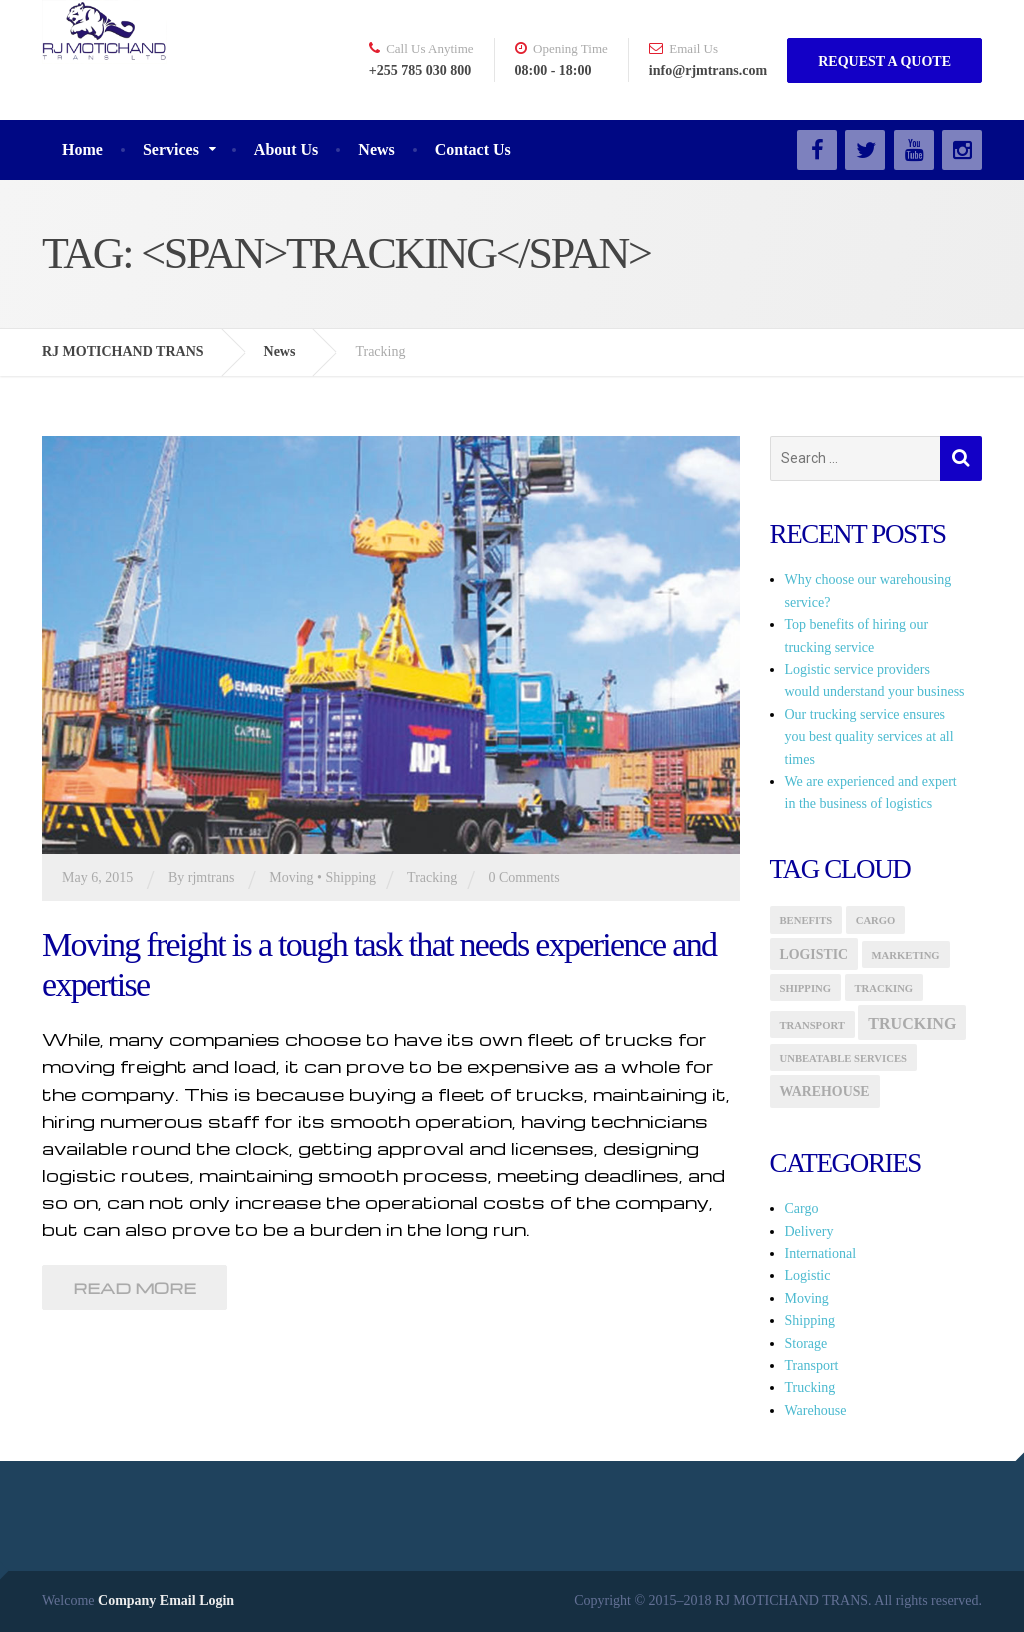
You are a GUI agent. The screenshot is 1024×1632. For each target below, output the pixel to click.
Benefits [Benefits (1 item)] (806, 920)
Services (171, 149)
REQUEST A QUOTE (884, 61)
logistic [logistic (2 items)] (814, 954)
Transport (812, 1365)
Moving (291, 877)
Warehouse (816, 1410)
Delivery (809, 1231)
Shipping (350, 877)
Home (82, 149)
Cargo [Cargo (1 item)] (876, 920)
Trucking (810, 1387)
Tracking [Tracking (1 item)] (884, 988)
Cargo (802, 1208)
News (376, 149)
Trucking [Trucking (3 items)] (912, 1023)
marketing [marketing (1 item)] (906, 955)
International (821, 1253)
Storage (806, 1343)
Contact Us (473, 149)
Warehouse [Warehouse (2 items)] (825, 1091)
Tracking (432, 877)
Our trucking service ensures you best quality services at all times (869, 737)
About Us (286, 149)
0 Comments (523, 877)
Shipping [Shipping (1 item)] (806, 988)
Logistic (808, 1275)
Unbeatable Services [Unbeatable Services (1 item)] (843, 1058)
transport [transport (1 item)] (812, 1025)
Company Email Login (166, 1600)
